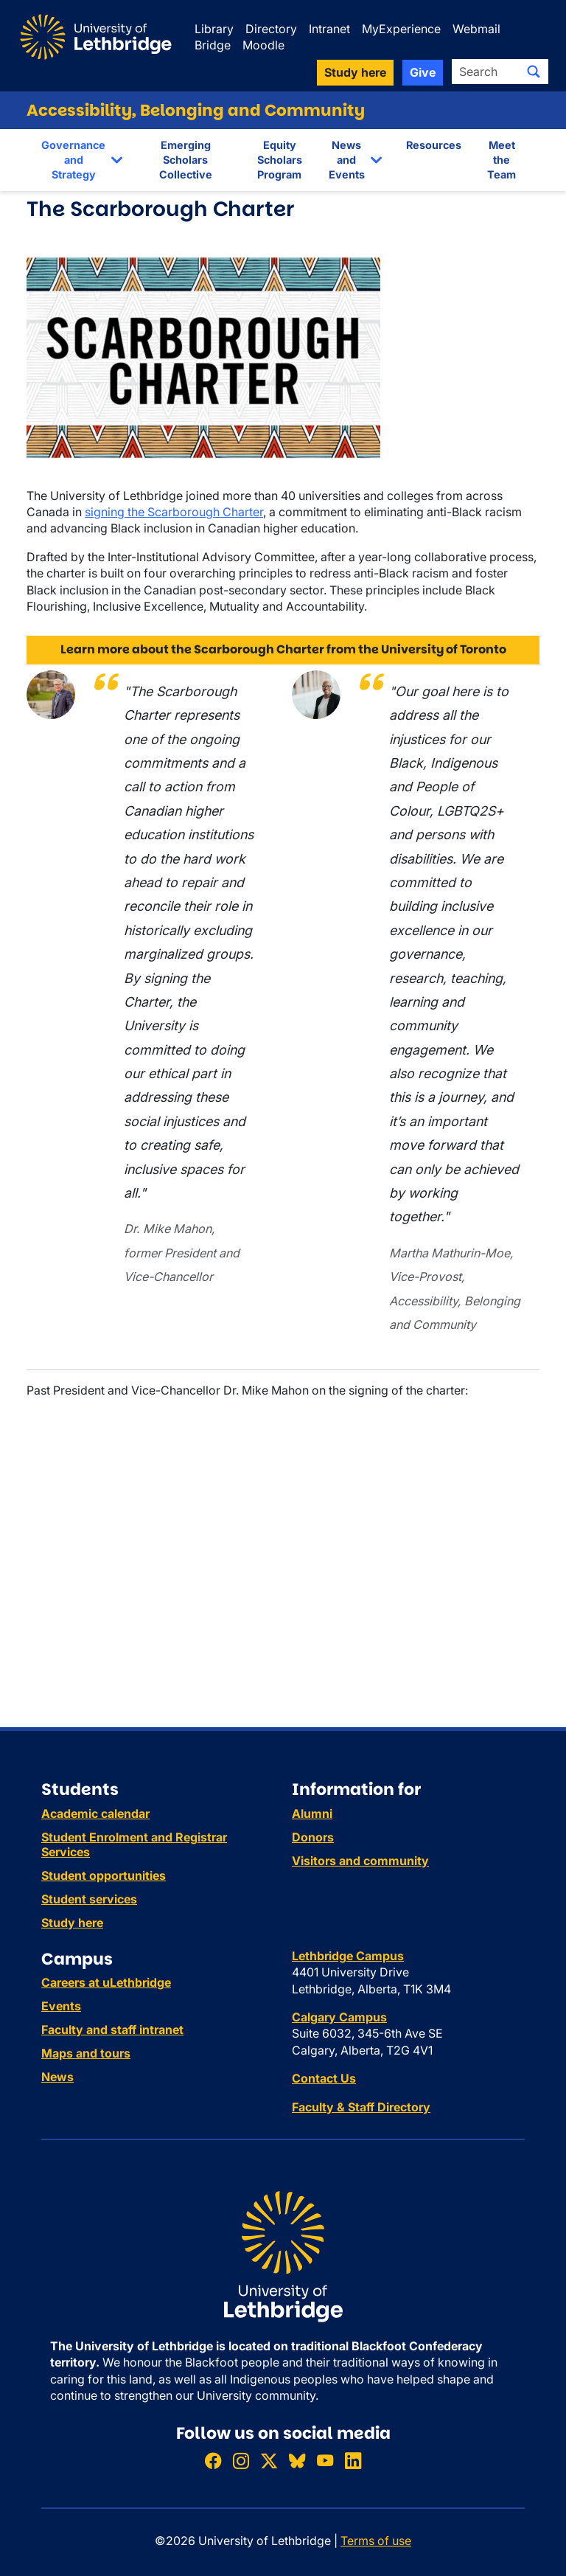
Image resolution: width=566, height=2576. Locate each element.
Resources (433, 145)
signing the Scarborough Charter (174, 511)
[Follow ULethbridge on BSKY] (297, 2460)
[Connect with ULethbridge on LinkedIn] (353, 2460)
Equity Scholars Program (279, 160)
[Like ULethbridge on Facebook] (213, 2460)
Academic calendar (95, 1813)
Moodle (263, 45)
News (57, 2076)
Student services (89, 1899)
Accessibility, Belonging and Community (196, 110)
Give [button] (423, 72)
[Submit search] (533, 71)
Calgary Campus (339, 2017)
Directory (271, 28)
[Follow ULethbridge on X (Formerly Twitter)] (269, 2460)
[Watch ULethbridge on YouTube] (325, 2460)
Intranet (329, 28)
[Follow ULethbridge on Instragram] (241, 2460)
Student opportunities (103, 1875)
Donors (313, 1837)
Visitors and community (360, 1860)
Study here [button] (355, 72)
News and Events (347, 160)
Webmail (476, 28)
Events (61, 2006)
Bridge (213, 45)
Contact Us (324, 2078)
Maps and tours (85, 2053)
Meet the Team (501, 160)
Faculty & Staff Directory (361, 2107)
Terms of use (375, 2540)
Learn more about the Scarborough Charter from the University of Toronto (283, 649)
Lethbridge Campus (348, 1955)
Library (214, 28)
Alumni (312, 1813)
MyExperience (401, 28)
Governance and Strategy (73, 160)
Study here (72, 1922)
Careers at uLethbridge (106, 1982)
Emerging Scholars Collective (185, 160)
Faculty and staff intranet (112, 2029)
